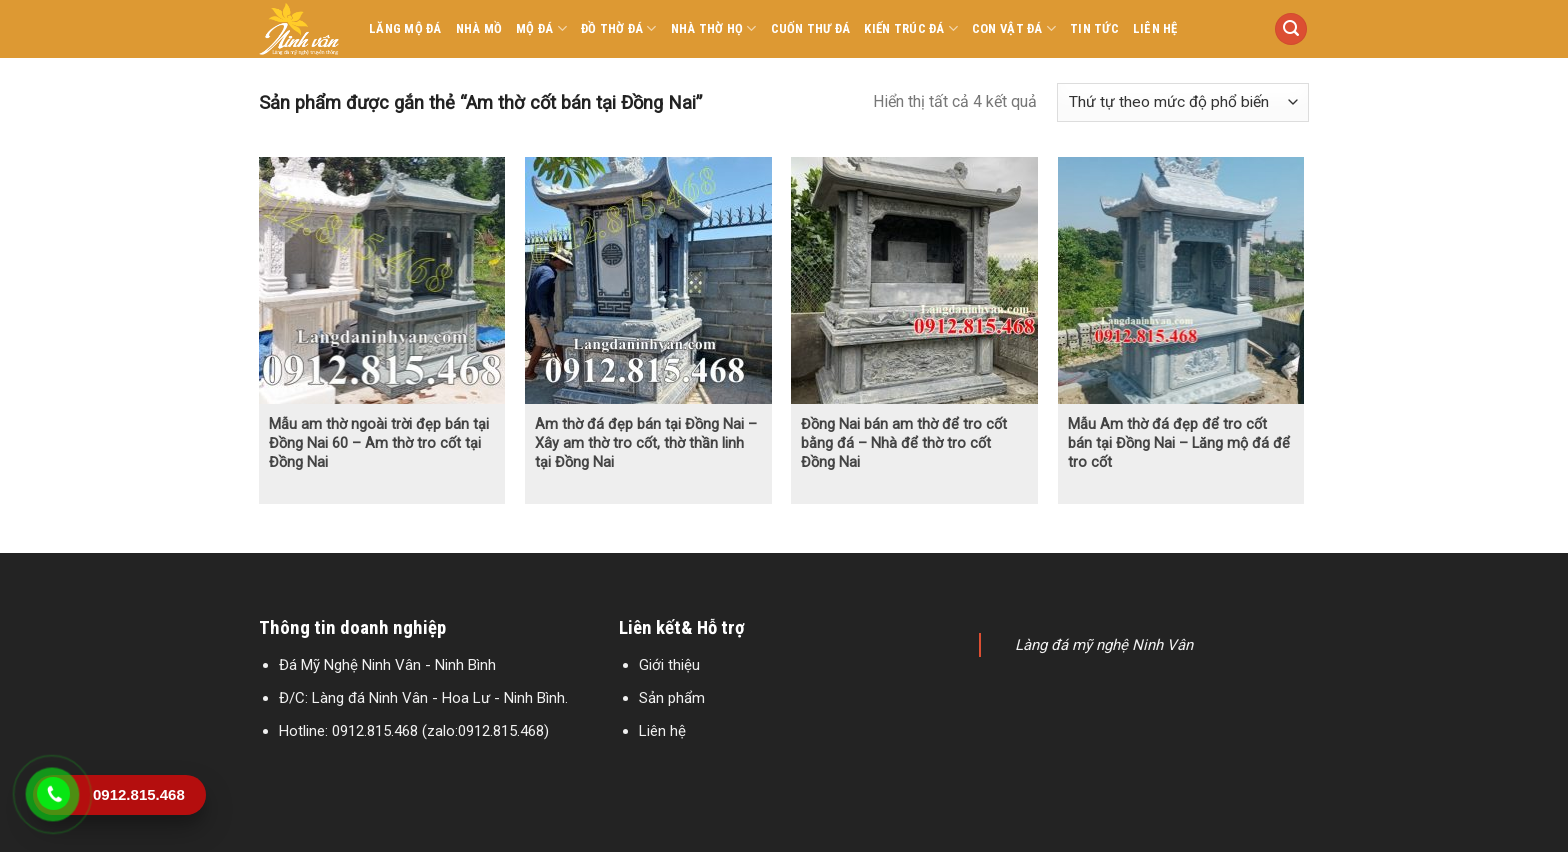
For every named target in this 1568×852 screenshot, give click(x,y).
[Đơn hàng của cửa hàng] (1183, 102)
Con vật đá (1014, 28)
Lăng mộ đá (405, 28)
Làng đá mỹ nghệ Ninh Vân (1104, 645)
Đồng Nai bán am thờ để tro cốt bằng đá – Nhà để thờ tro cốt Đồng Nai (904, 443)
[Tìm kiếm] (1291, 29)
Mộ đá (541, 28)
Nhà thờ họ (714, 28)
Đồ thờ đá (619, 28)
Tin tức (1094, 28)
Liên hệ (1155, 28)
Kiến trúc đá (911, 28)
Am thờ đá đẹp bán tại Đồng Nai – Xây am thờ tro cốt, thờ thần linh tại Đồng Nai (646, 443)
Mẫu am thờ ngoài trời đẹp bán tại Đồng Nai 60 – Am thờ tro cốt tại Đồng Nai (379, 443)
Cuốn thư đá (811, 28)
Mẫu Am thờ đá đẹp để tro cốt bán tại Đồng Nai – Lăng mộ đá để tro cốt (1179, 443)
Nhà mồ (479, 28)
